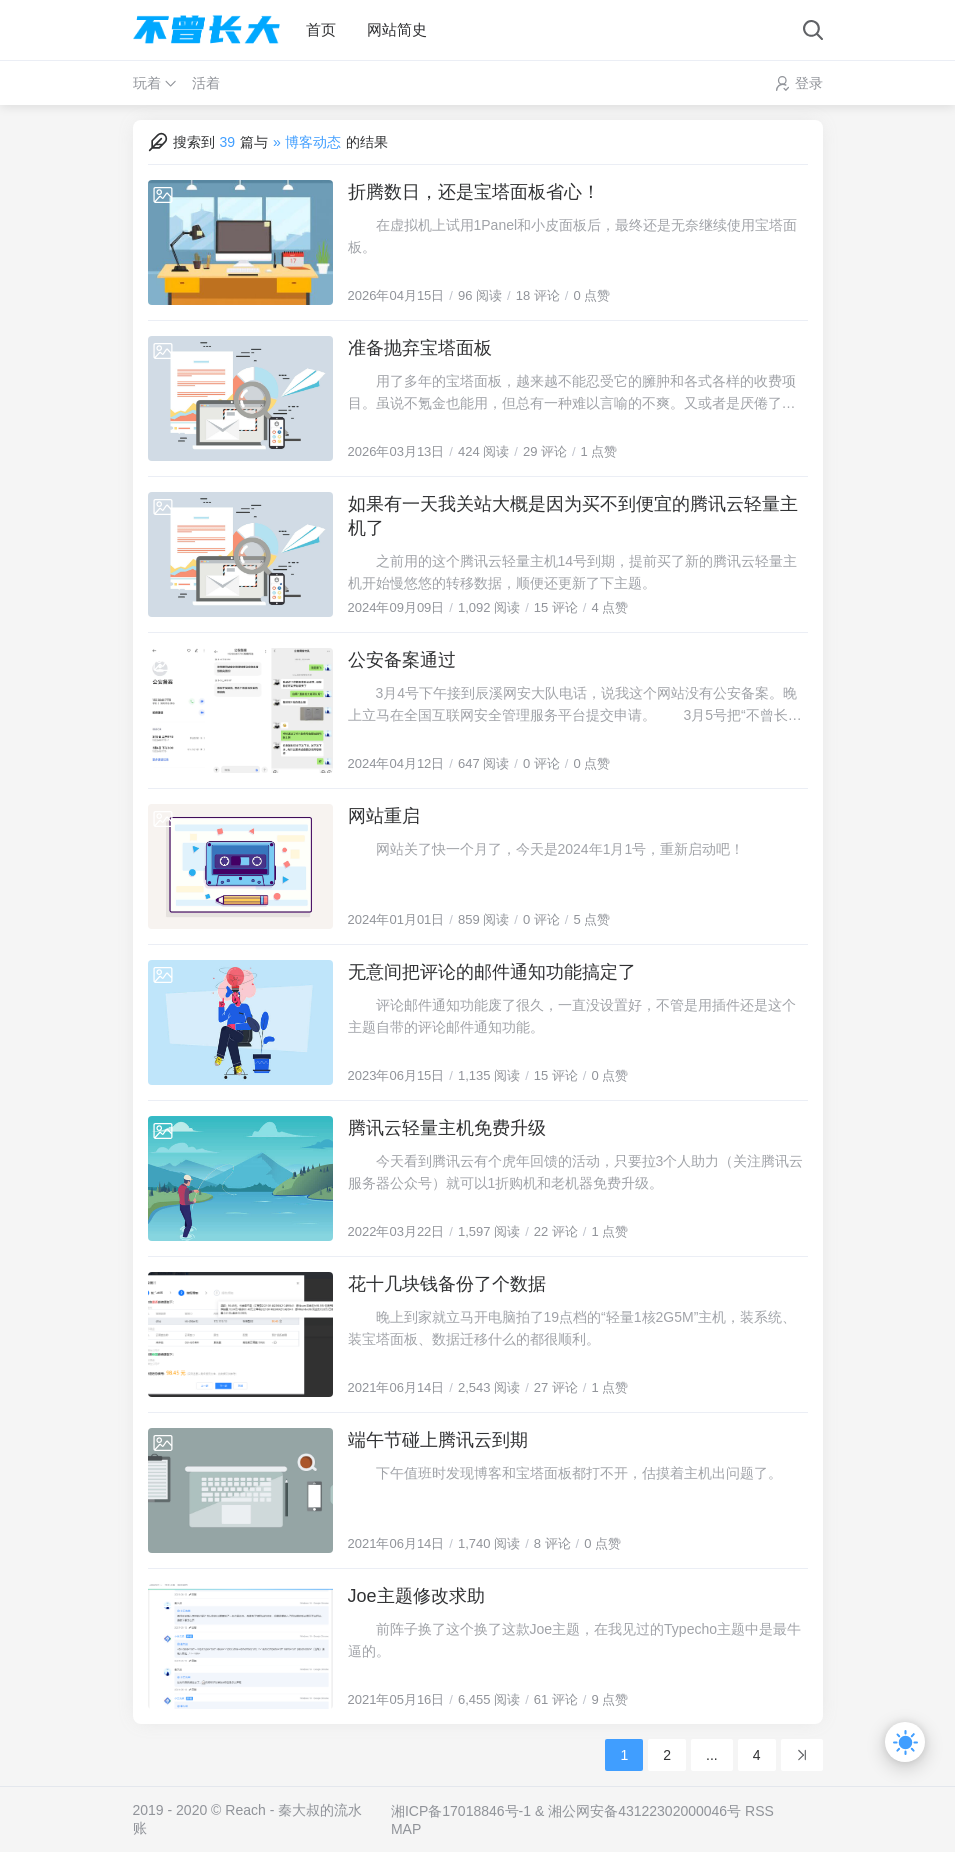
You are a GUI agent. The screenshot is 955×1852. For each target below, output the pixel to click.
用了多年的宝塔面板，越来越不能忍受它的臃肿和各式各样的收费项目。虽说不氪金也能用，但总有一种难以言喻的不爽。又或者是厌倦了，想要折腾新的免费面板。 (572, 393)
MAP (406, 1829)
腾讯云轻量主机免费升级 (447, 1128)
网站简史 (397, 29)
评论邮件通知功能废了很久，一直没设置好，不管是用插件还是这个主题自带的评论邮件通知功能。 (572, 1016)
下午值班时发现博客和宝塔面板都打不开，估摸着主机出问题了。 (565, 1473)
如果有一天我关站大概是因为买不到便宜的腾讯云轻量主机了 (573, 516)
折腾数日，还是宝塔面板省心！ (474, 192)
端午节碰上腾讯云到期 (438, 1440)
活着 (206, 83)
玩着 (147, 83)
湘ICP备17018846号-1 (461, 1811)
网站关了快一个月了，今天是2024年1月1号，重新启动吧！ (546, 849)
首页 (321, 29)
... (712, 1755)
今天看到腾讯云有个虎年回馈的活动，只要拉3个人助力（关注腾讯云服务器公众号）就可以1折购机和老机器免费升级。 (576, 1172)
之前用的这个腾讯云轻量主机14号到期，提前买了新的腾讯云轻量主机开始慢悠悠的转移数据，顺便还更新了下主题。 (573, 572)
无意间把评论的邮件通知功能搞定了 (492, 972)
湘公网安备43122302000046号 (644, 1811)
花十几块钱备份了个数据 (447, 1284)
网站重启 (384, 816)
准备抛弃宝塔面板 (420, 348)
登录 (809, 83)
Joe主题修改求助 (416, 1596)
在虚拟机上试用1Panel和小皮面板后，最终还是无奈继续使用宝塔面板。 (573, 236)
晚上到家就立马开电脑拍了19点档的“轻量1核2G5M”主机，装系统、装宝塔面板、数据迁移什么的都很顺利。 (572, 1328)
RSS (759, 1811)
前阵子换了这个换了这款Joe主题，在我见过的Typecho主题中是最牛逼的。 (575, 1640)
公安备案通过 (402, 660)
